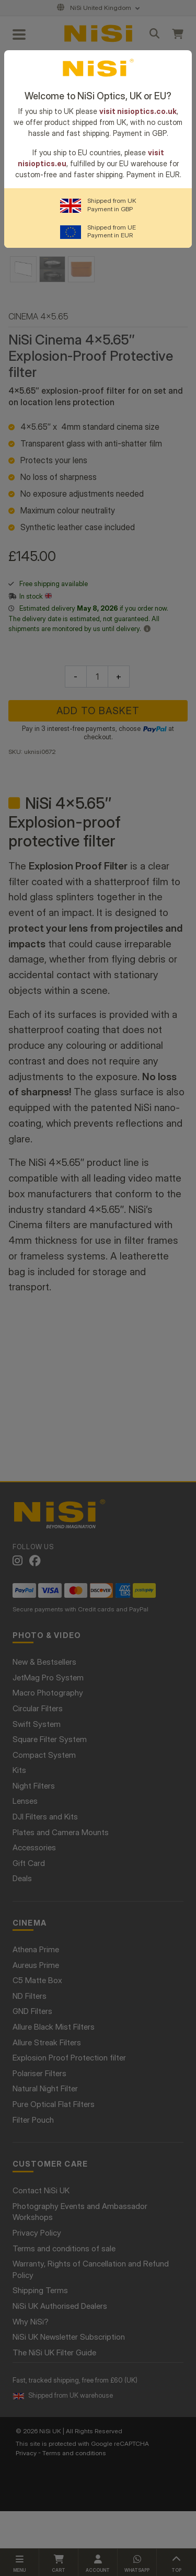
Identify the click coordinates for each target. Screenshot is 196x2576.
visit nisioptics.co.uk (138, 111)
